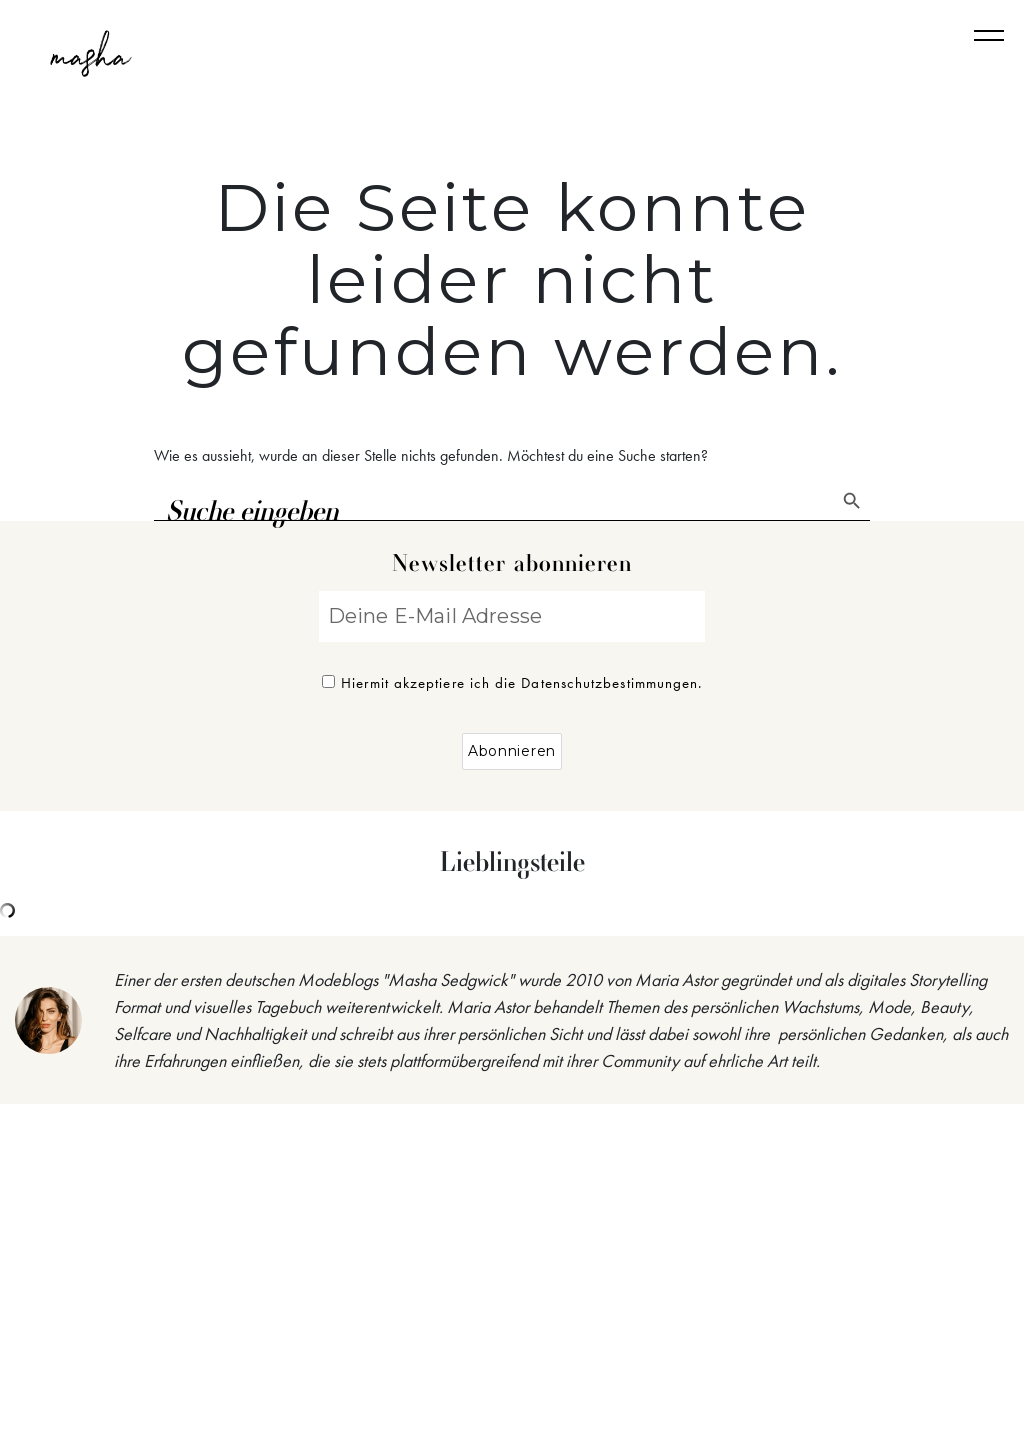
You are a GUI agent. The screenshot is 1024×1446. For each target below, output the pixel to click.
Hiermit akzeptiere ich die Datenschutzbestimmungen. (512, 683)
